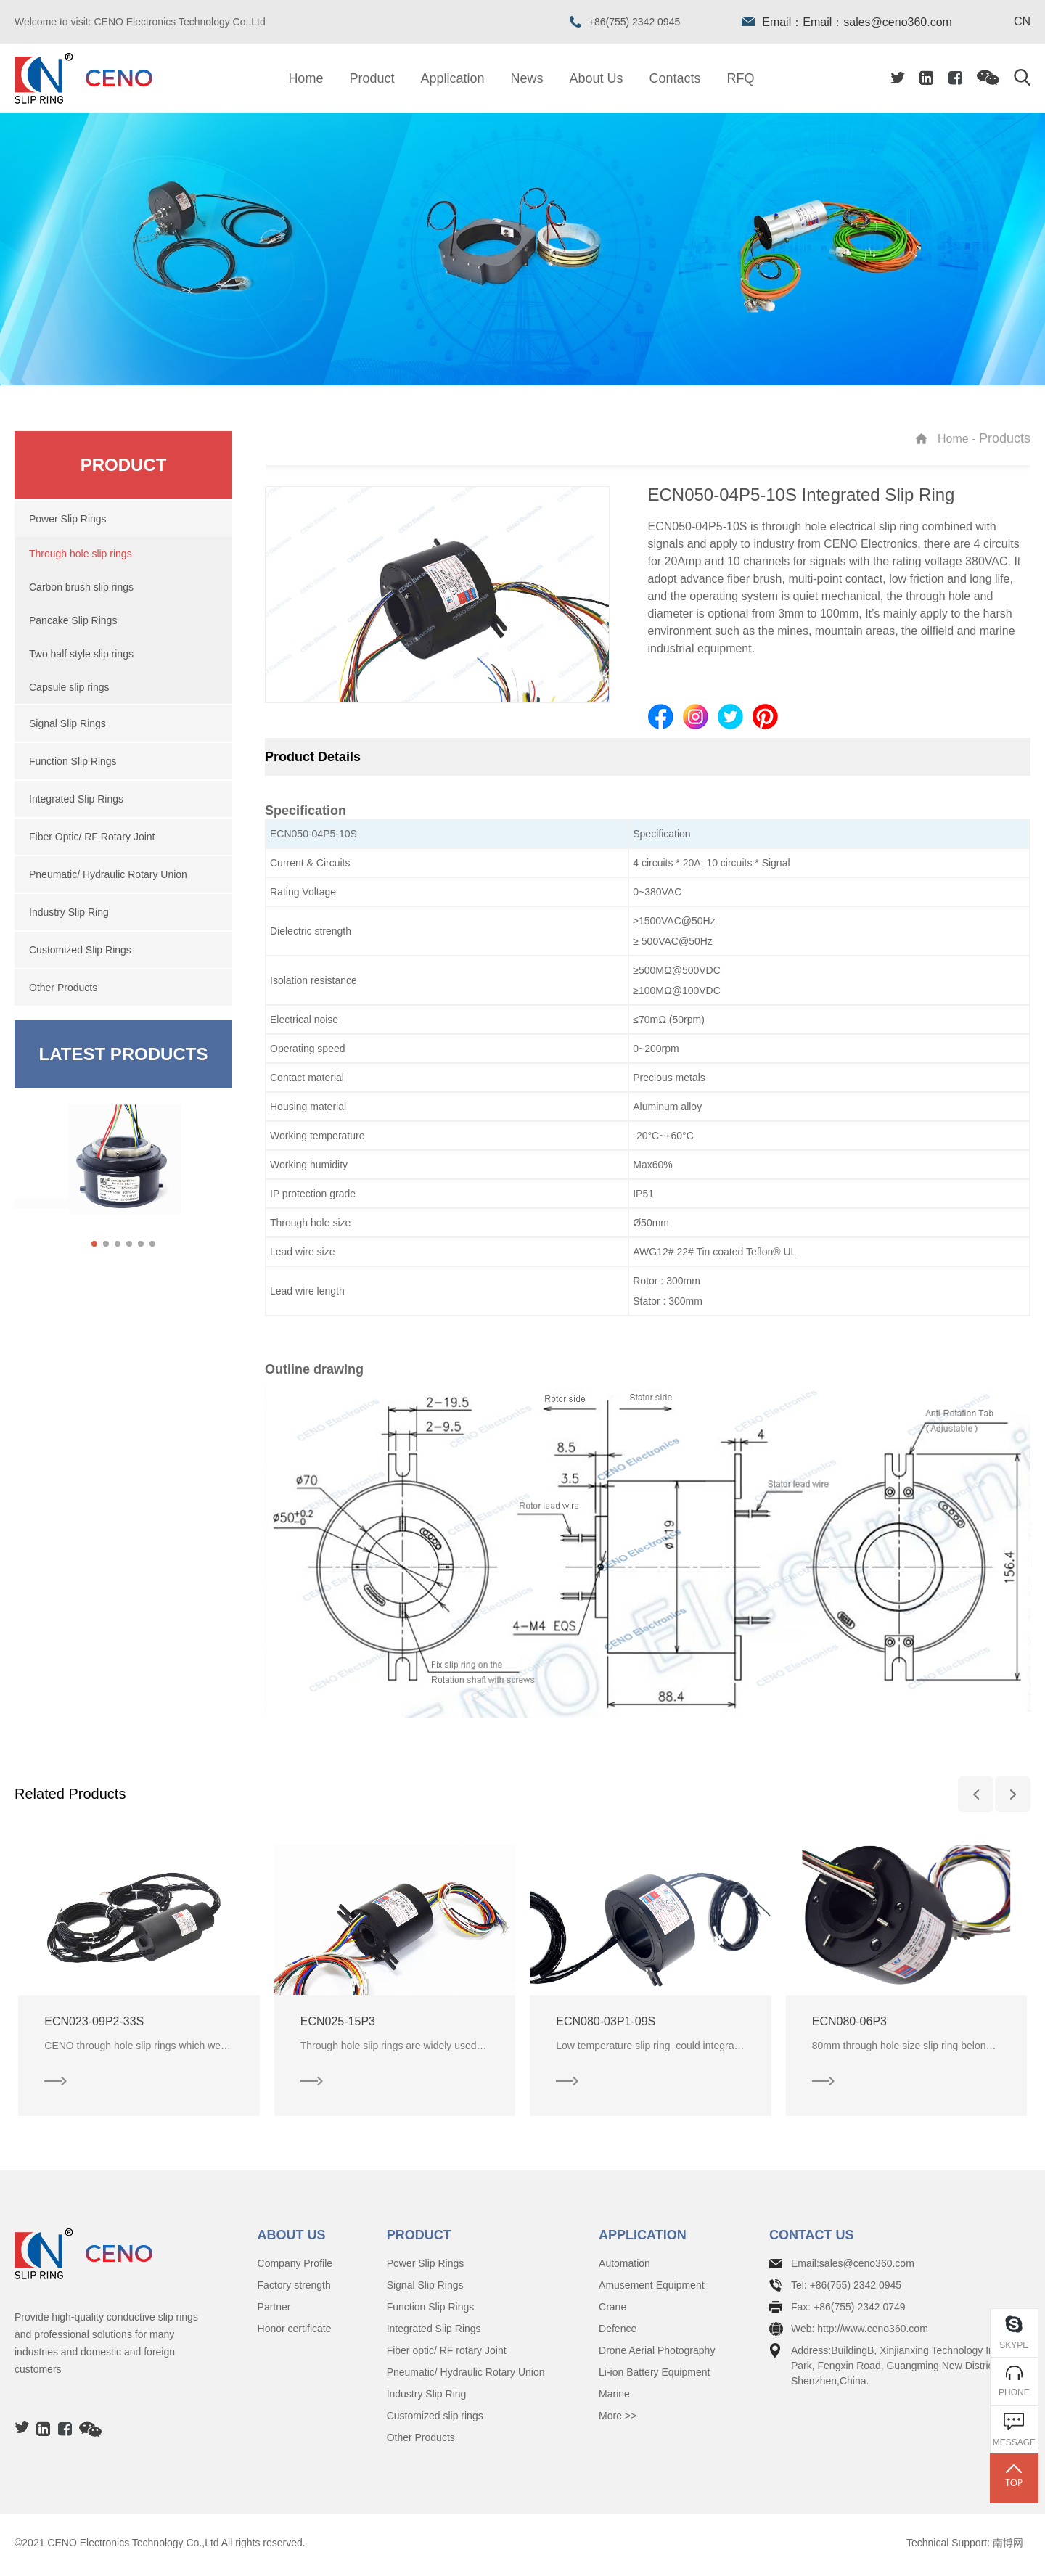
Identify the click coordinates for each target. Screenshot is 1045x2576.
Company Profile (295, 2267)
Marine (614, 2398)
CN (1022, 22)
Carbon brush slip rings (81, 587)
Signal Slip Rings (425, 2289)
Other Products (421, 2442)
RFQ (741, 78)
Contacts (675, 78)
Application (452, 78)
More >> (617, 2420)
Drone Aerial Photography (657, 2354)
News (527, 78)
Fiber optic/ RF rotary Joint (447, 2354)
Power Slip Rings (425, 2267)
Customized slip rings (435, 2420)
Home (305, 78)
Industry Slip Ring (427, 2398)
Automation (624, 2267)
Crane (612, 2311)
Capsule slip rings (69, 687)
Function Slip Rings (431, 2311)
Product (371, 78)
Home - (958, 438)
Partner (274, 2311)
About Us (596, 78)
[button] (94, 1244)
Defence (617, 2333)
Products (1004, 438)
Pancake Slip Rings (73, 620)
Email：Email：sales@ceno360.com (847, 22)
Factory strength (294, 2289)
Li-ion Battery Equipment (654, 2376)
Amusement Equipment (652, 2289)
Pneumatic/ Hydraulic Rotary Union (466, 2376)
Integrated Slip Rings (434, 2333)
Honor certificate (295, 2333)
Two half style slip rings (81, 654)
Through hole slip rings (80, 553)
